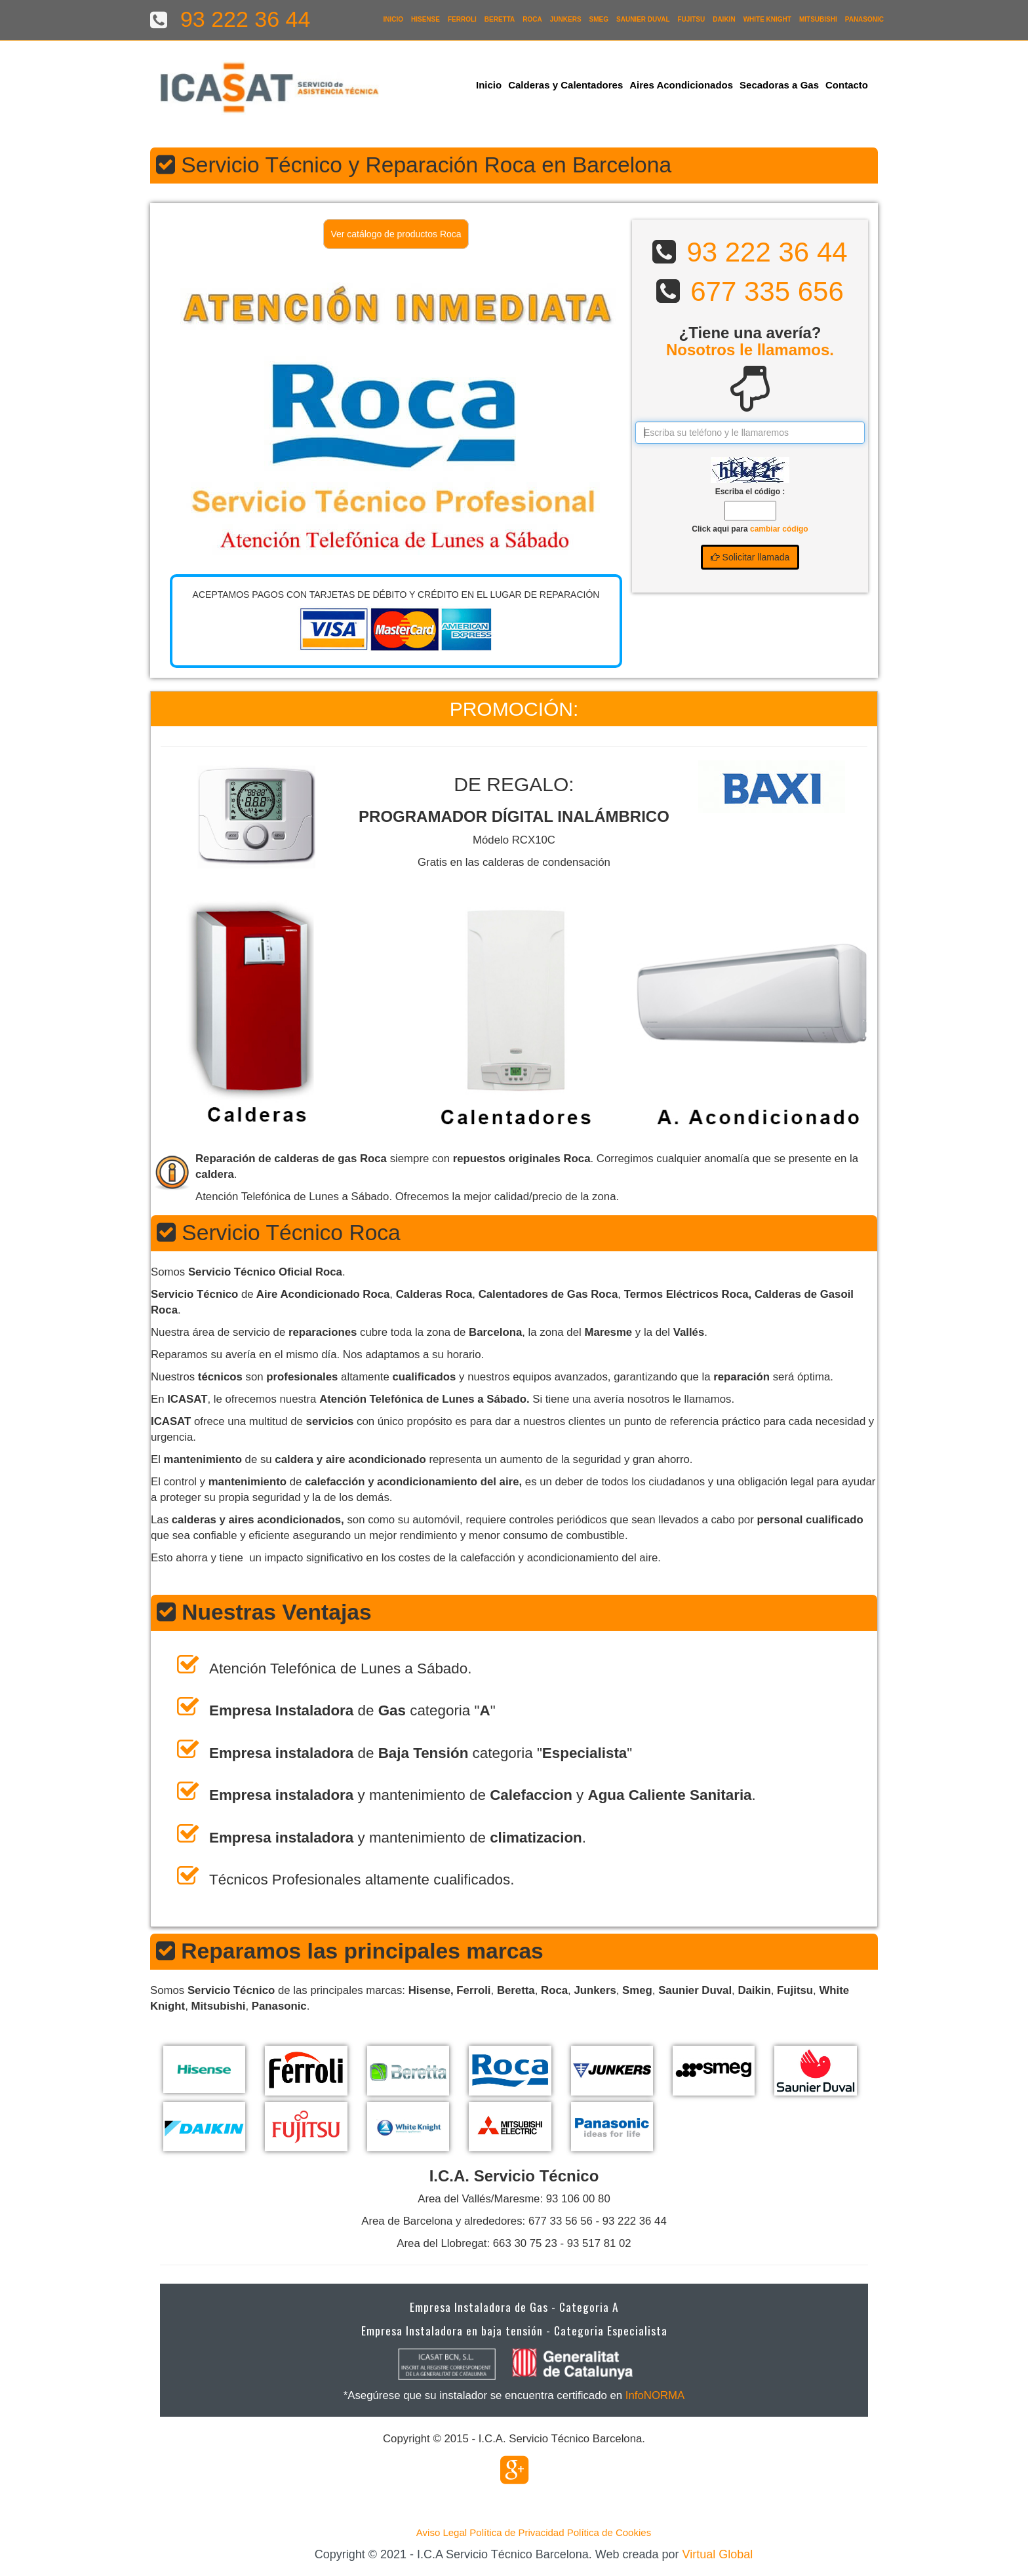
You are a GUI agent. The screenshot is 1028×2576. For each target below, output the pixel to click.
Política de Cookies (609, 2532)
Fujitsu (691, 19)
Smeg (598, 19)
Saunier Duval (642, 19)
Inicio (393, 19)
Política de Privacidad (516, 2532)
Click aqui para (750, 529)
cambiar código (779, 529)
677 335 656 (767, 291)
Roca (532, 19)
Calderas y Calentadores (565, 84)
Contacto (846, 84)
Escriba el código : (750, 491)
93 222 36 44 (766, 252)
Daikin (724, 19)
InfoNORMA (654, 2395)
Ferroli (462, 19)
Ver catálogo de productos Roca (395, 234)
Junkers (566, 19)
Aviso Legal (441, 2532)
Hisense (425, 19)
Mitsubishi (818, 19)
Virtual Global (717, 2554)
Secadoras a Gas (779, 84)
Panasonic (864, 19)
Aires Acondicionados (681, 84)
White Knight (767, 19)
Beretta (499, 19)
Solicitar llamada (750, 557)
